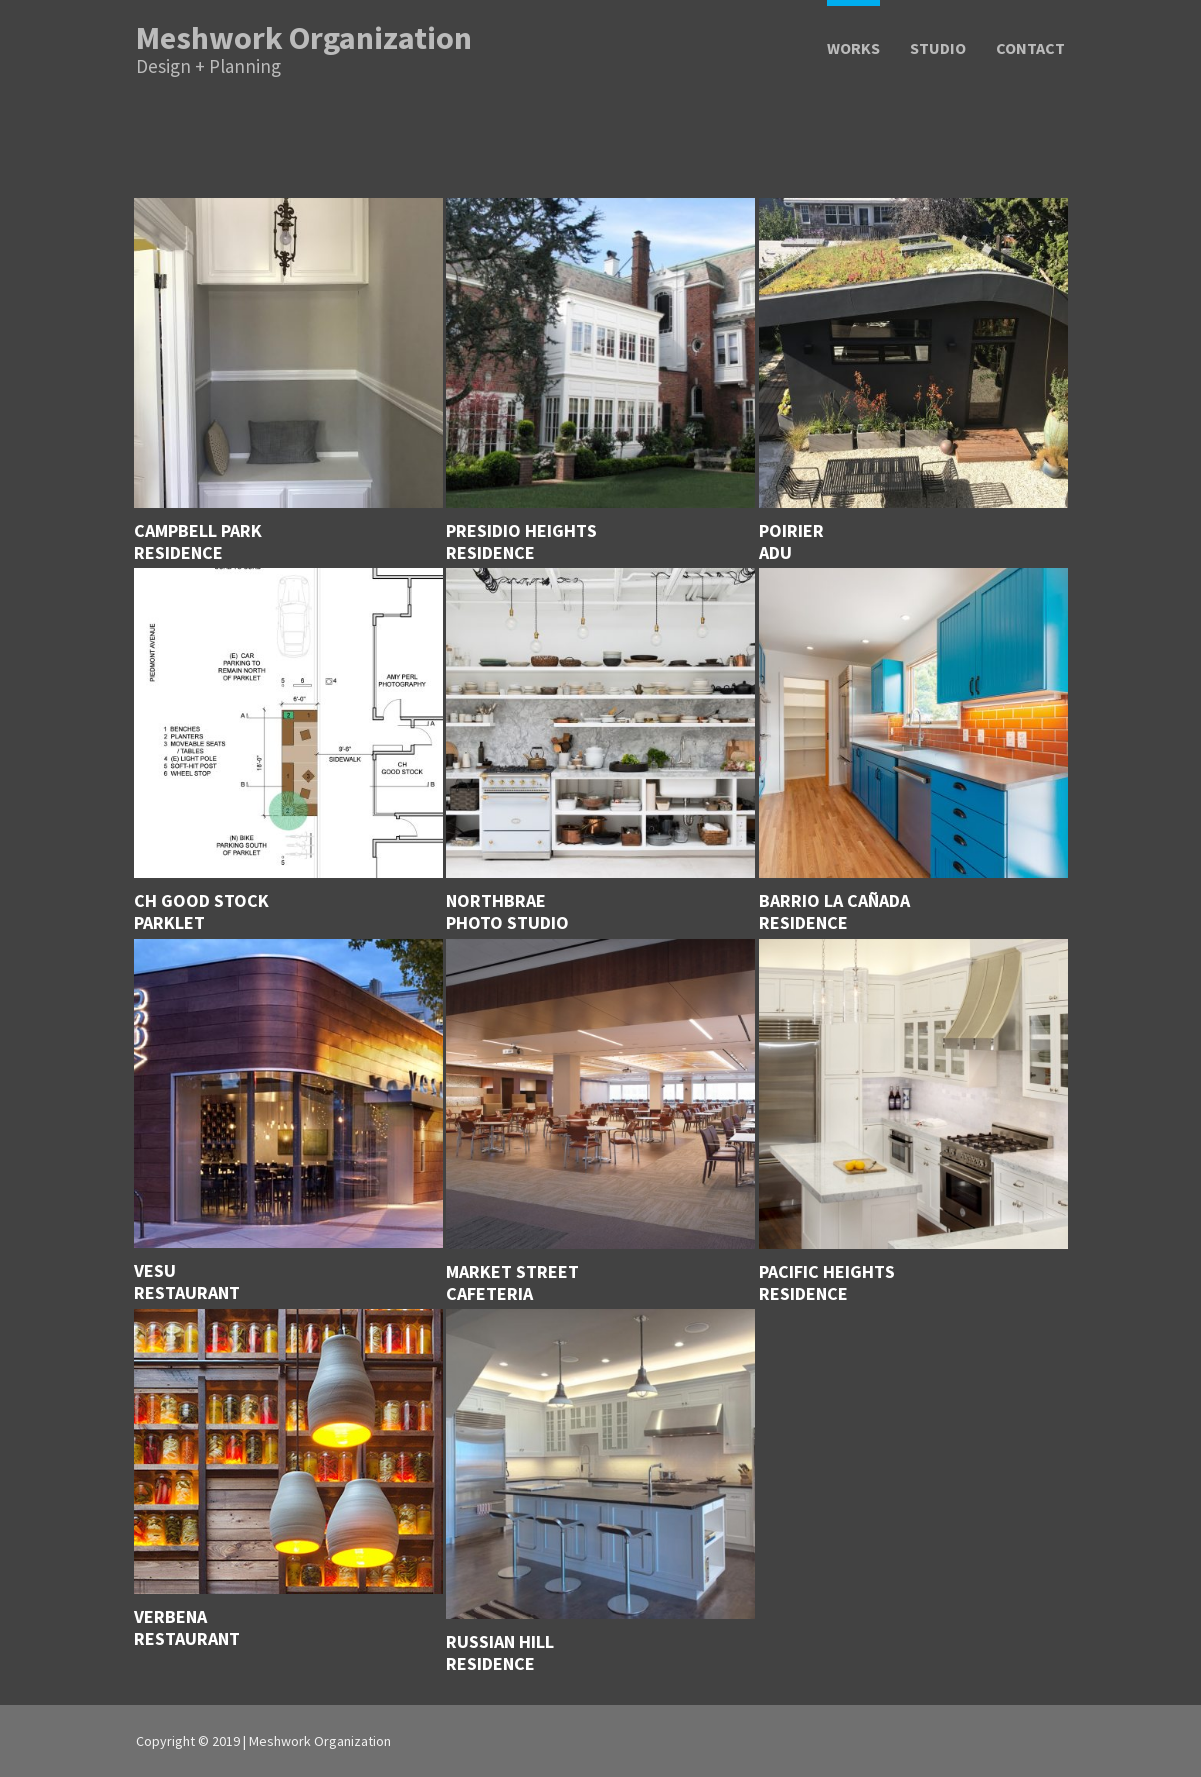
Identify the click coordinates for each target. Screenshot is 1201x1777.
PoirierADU (791, 542)
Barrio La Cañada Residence (834, 912)
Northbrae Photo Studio (507, 912)
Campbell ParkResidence (198, 542)
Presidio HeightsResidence (521, 542)
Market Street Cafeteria (512, 1283)
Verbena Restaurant (187, 1628)
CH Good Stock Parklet (201, 912)
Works (853, 50)
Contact (1030, 50)
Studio (938, 50)
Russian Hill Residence (500, 1653)
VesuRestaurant (187, 1282)
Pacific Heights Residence (827, 1283)
